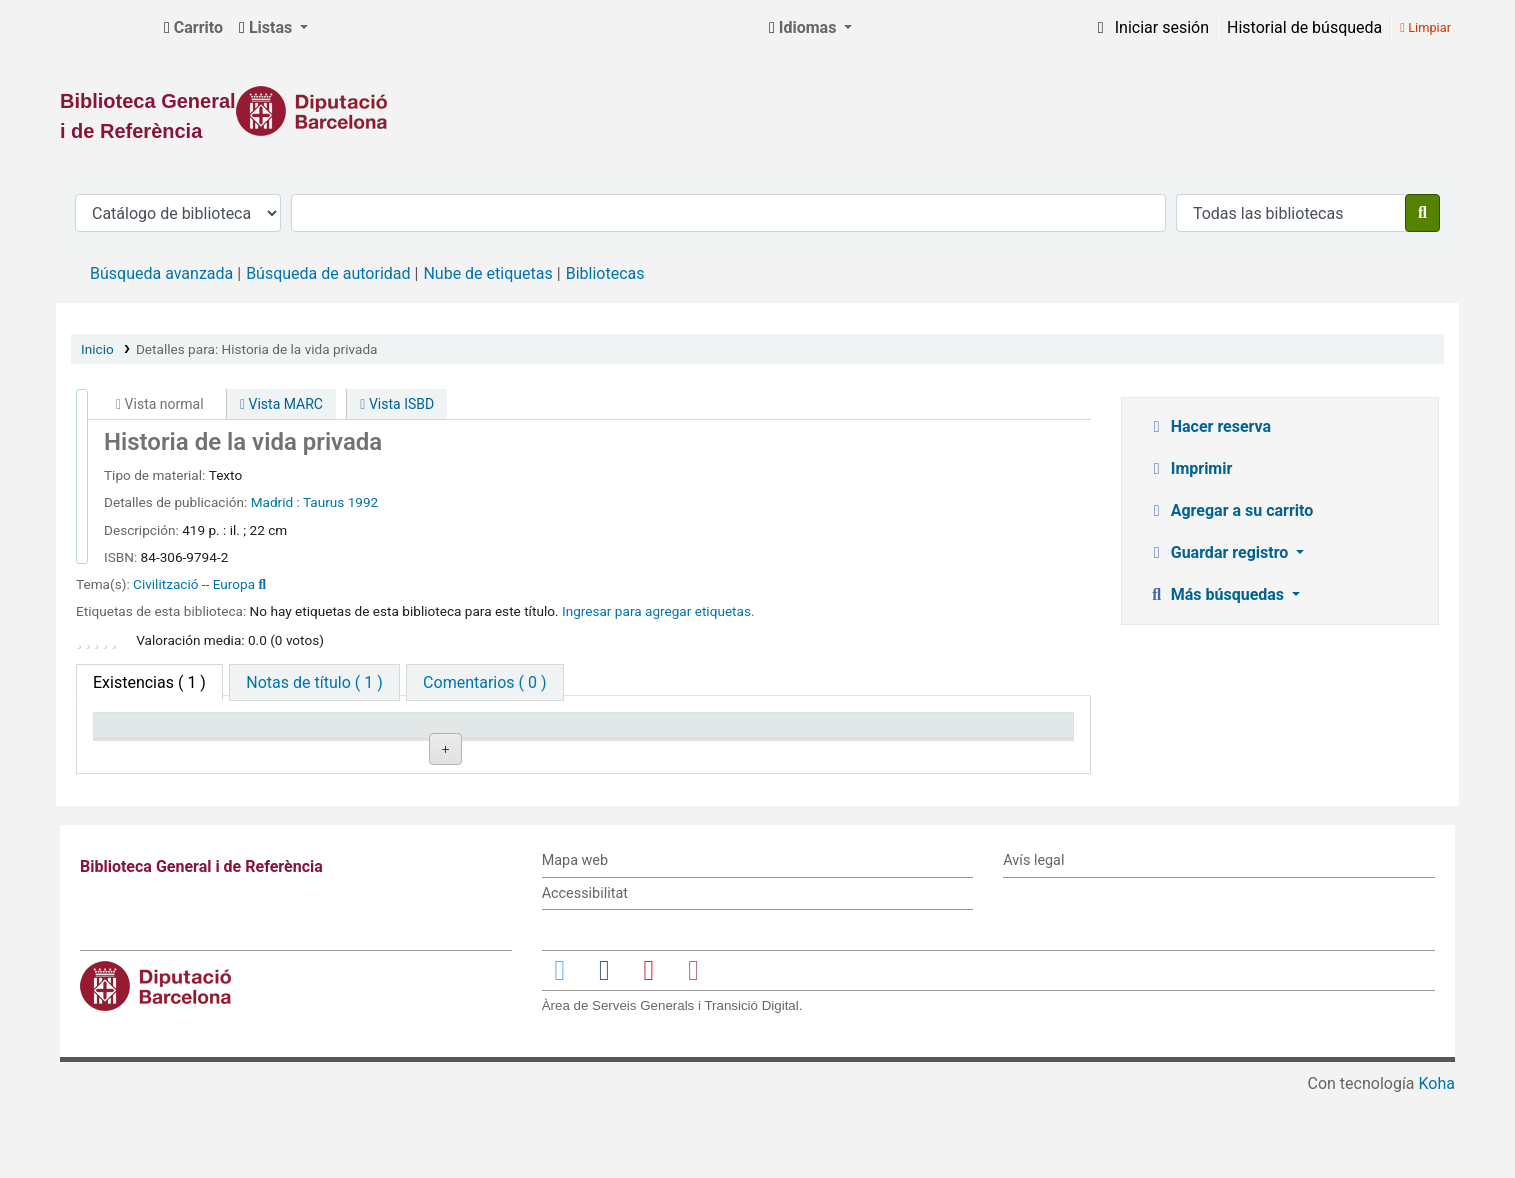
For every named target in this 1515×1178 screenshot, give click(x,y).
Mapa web (575, 942)
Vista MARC (281, 404)
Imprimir (1190, 468)
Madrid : (275, 502)
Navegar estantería (599, 781)
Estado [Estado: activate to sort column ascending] (716, 734)
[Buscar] (1422, 213)
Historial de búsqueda (1304, 27)
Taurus (323, 502)
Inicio (97, 349)
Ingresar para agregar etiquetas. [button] (658, 611)
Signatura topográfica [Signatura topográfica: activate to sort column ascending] (568, 734)
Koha (1437, 1165)
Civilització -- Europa (194, 584)
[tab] (314, 682)
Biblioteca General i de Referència (106, 28)
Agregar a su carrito (1230, 510)
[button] (193, 28)
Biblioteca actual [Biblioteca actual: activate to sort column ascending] (356, 734)
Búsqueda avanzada (161, 273)
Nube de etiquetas (487, 273)
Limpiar (1425, 27)
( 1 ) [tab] (149, 682)
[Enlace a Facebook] (604, 1052)
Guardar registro (1220, 552)
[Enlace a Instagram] (693, 1052)
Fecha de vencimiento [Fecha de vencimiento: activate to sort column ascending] (960, 734)
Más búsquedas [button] (1217, 594)
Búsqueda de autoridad (328, 273)
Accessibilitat (585, 975)
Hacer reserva (1209, 426)
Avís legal (1033, 942)
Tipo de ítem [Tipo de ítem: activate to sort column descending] (146, 734)
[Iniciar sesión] (1150, 28)
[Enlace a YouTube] (649, 1052)
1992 (363, 502)
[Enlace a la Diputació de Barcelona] (757, 111)
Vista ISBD (397, 404)
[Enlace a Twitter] (560, 1052)
